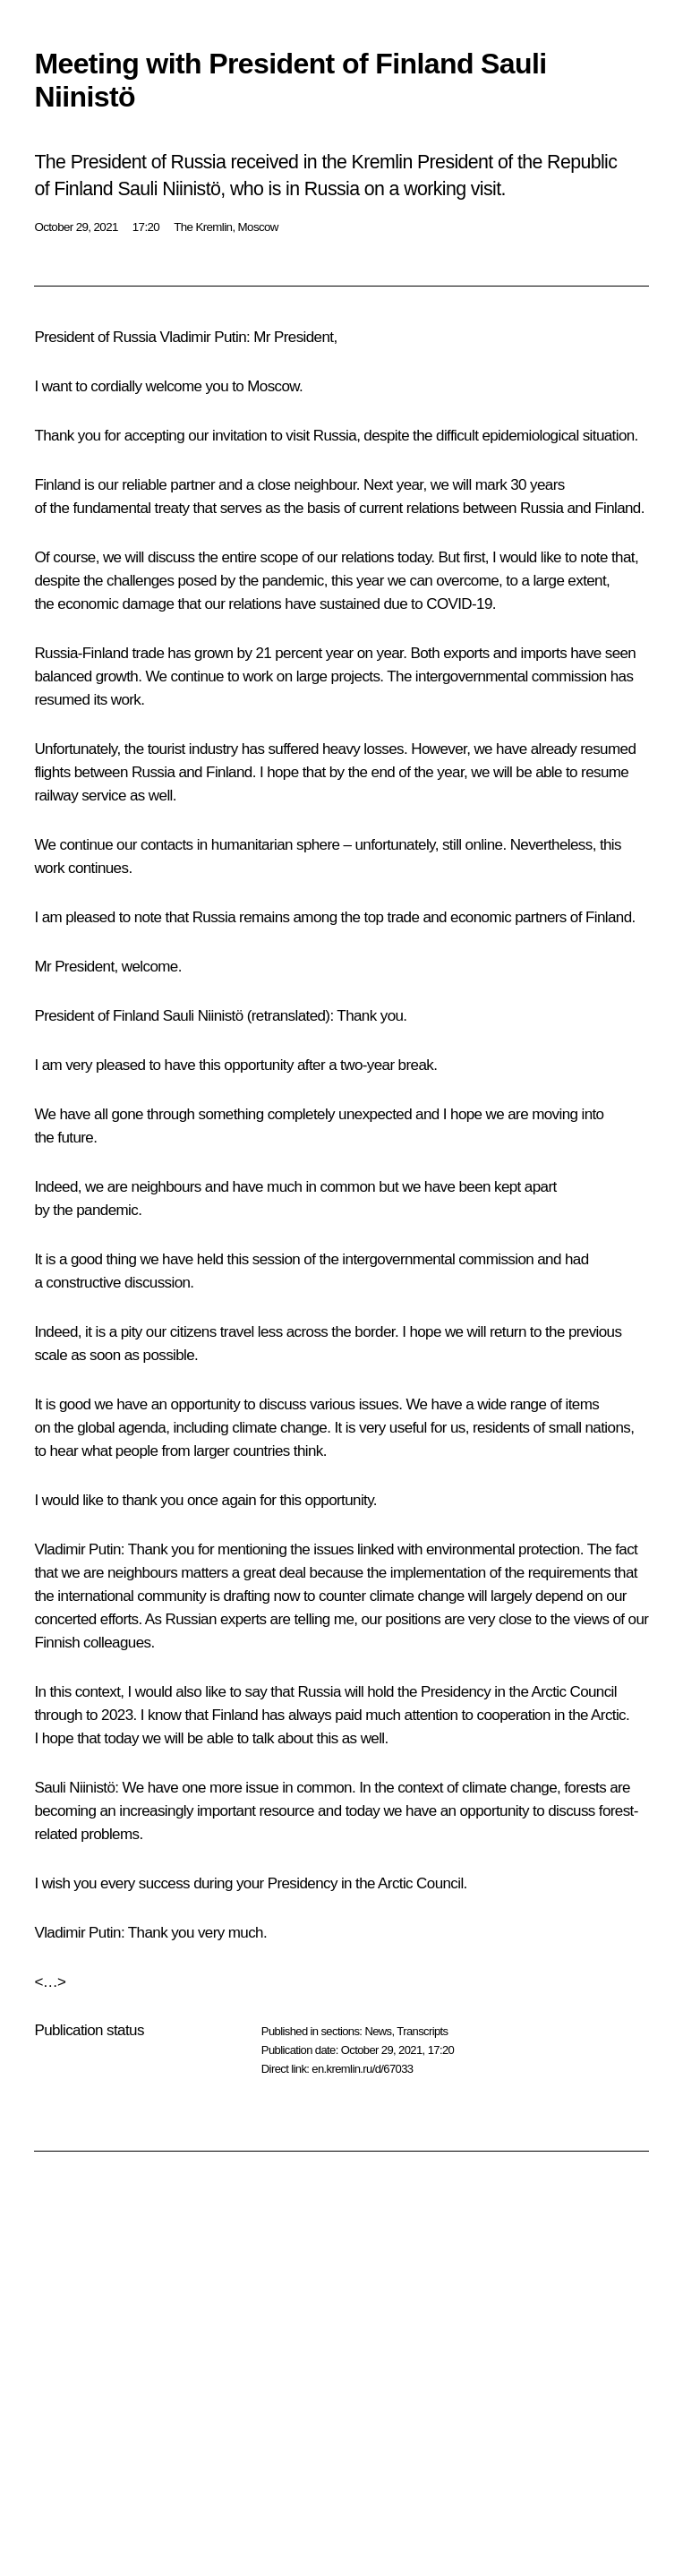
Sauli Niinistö (203, 1015)
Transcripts (422, 2031)
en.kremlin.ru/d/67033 (362, 2068)
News (377, 2031)
